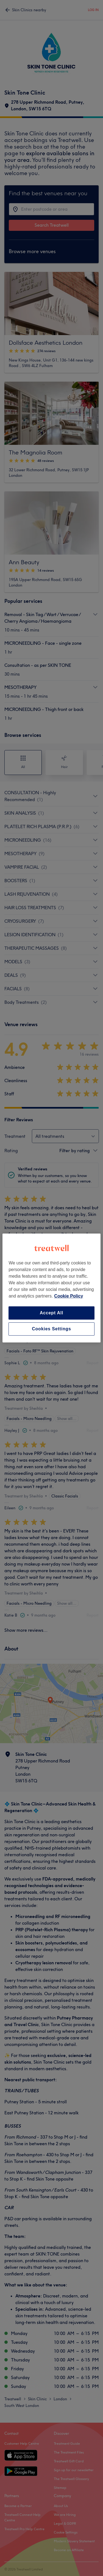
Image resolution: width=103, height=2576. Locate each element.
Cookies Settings (51, 1328)
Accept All (51, 1312)
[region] (51, 1288)
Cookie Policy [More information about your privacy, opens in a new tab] (68, 1296)
